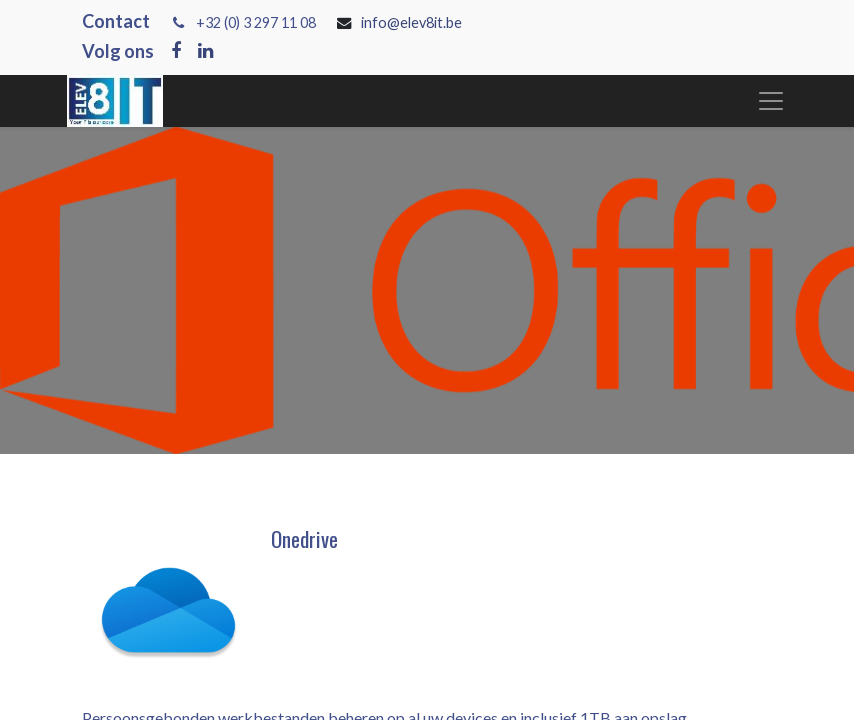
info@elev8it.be (413, 22)
